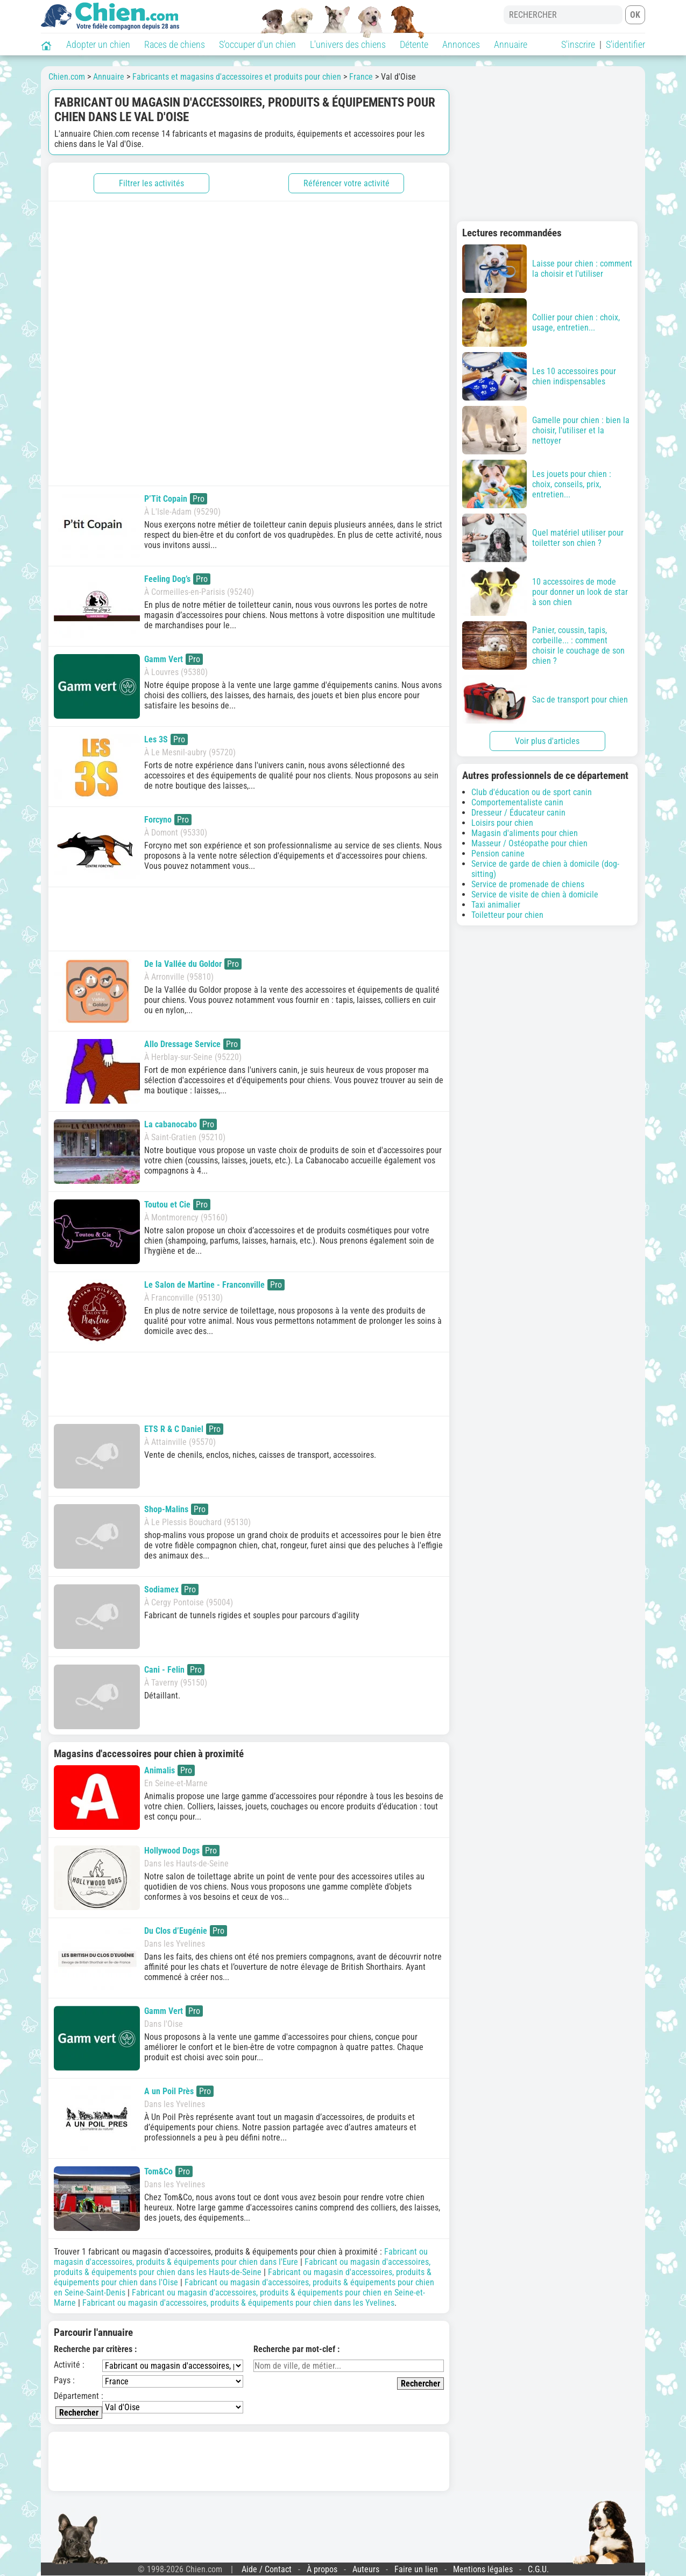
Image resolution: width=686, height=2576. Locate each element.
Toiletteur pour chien (507, 915)
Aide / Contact (267, 2569)
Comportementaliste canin (517, 802)
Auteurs (365, 2569)
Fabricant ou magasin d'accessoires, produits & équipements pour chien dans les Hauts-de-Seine (242, 2267)
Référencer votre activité (346, 183)
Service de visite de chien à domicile (534, 894)
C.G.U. (538, 2569)
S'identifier (625, 44)
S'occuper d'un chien (257, 44)
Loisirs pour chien (502, 823)
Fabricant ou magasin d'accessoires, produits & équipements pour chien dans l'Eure (241, 2257)
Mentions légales (483, 2569)
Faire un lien (416, 2569)
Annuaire (510, 44)
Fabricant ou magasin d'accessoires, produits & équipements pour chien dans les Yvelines (238, 2303)
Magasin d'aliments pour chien (524, 833)
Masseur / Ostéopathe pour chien (529, 843)
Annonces (461, 44)
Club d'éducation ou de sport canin (531, 792)
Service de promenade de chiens (527, 884)
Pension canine (498, 853)
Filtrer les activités (151, 183)
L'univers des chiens (348, 44)
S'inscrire (578, 44)
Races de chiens (174, 44)
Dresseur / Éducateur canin (518, 813)
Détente (414, 44)
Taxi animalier (495, 905)
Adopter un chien (98, 44)
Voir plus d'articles (547, 741)
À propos (322, 2569)
